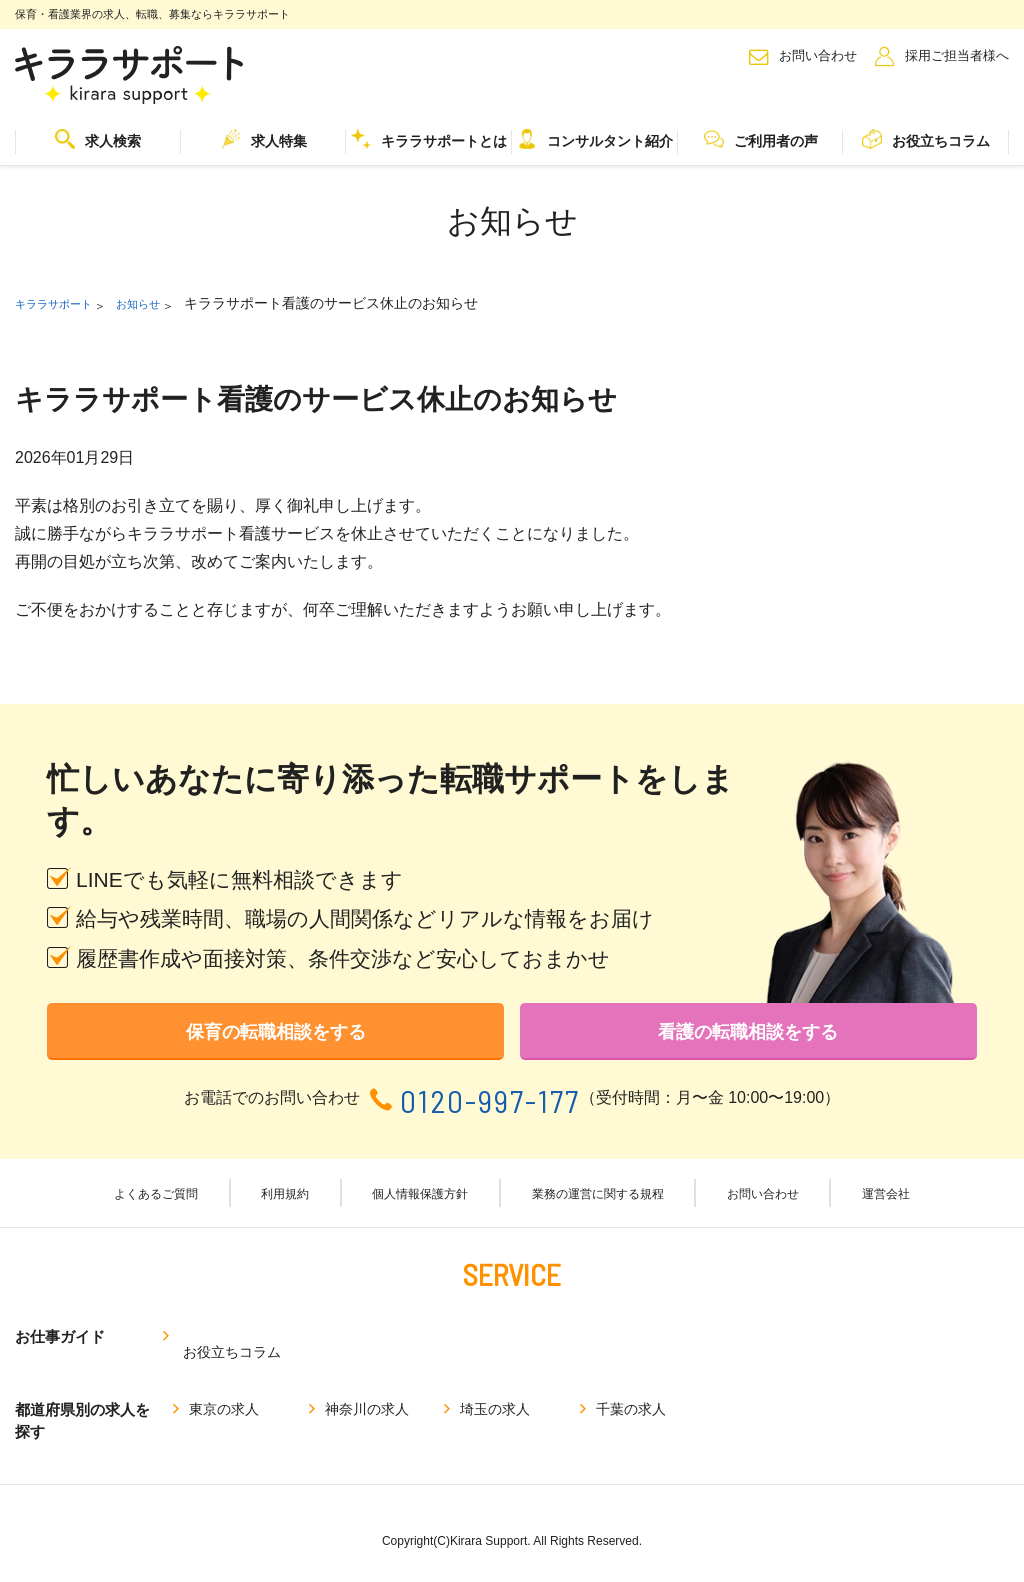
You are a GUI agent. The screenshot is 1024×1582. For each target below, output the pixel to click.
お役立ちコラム (926, 139)
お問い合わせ (818, 55)
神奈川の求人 (367, 1393)
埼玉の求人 (495, 1393)
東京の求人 (224, 1393)
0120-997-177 (489, 1112)
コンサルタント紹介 (595, 139)
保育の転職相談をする (276, 1038)
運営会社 (869, 1208)
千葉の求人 (631, 1393)
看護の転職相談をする (748, 1038)
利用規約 (295, 1208)
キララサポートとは (429, 139)
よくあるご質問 (176, 1208)
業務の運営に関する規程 (596, 1208)
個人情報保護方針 (421, 1208)
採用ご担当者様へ (957, 55)
